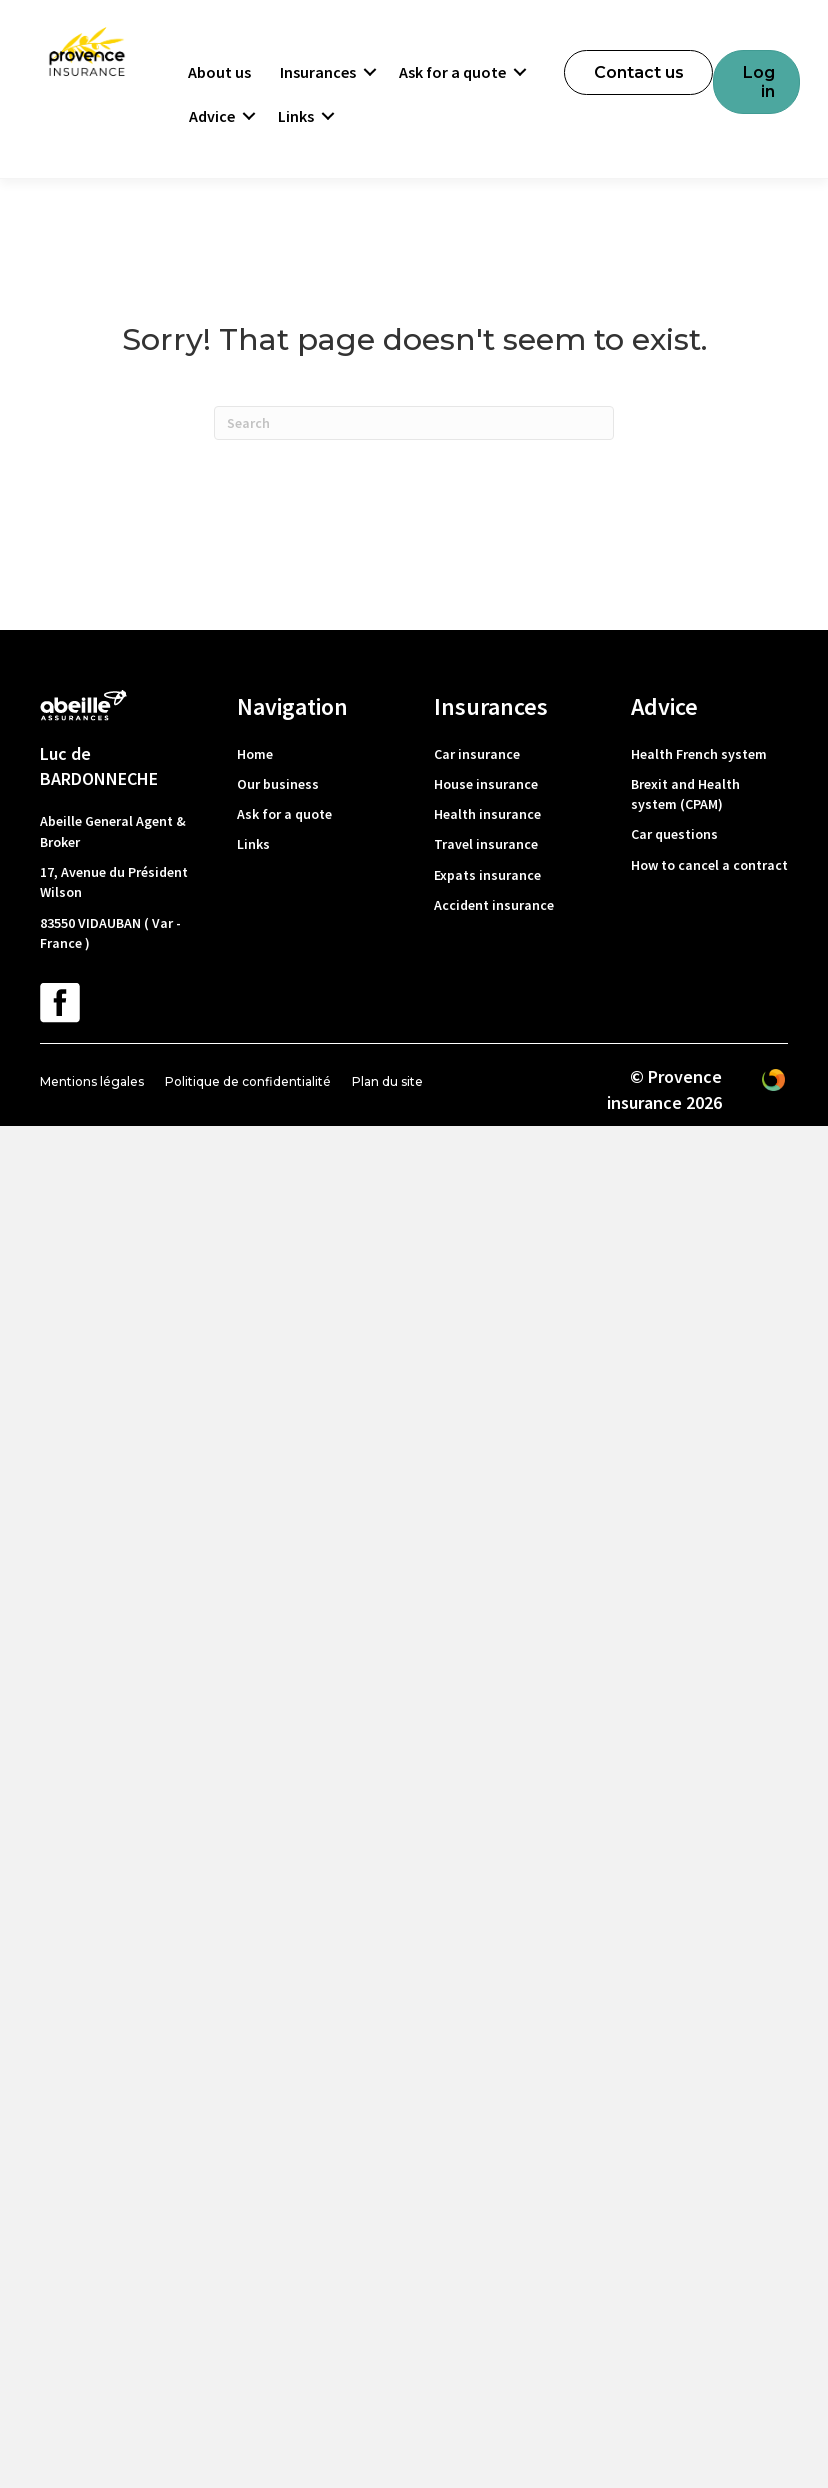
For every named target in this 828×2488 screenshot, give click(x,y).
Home (255, 754)
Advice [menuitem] (212, 116)
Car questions (674, 834)
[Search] (414, 423)
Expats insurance (487, 875)
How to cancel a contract (709, 865)
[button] (370, 72)
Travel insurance (486, 844)
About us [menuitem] (219, 72)
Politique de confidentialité (248, 1081)
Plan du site (387, 1081)
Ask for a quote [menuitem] (452, 72)
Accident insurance (494, 905)
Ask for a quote (284, 814)
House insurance (486, 784)
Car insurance (477, 754)
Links (253, 844)
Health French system (699, 754)
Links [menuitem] (296, 116)
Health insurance (487, 814)
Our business (278, 784)
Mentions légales (92, 1081)
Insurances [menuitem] (318, 72)
